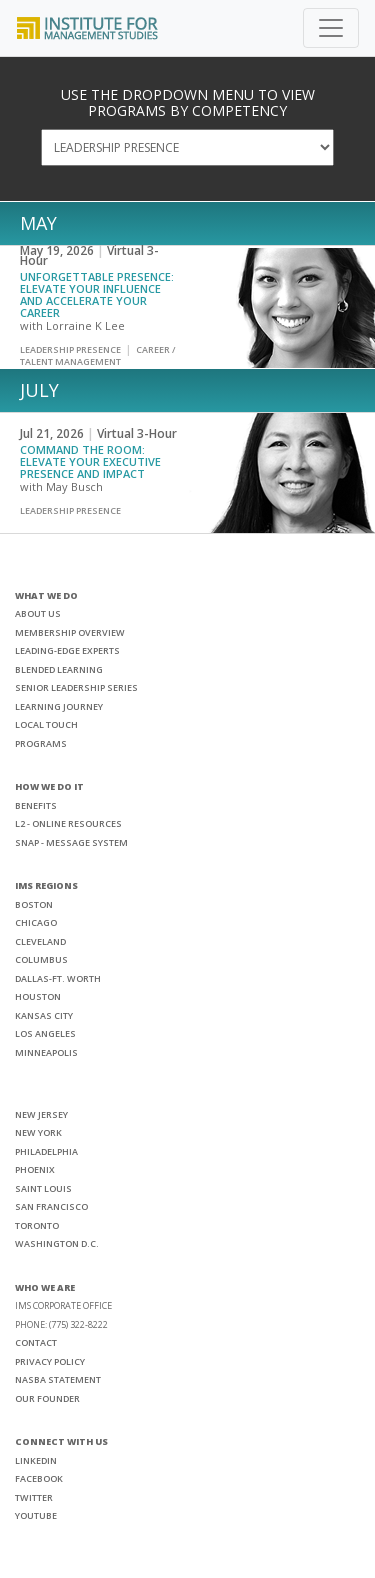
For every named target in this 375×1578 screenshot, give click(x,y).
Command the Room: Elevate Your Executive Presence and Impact (90, 461)
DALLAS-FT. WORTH (58, 978)
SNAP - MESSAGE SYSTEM (71, 842)
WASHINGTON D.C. (57, 1243)
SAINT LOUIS (43, 1188)
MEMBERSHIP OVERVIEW (70, 632)
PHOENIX (35, 1169)
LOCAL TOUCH (46, 724)
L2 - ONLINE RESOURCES (68, 823)
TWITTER (34, 1497)
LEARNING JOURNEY (59, 706)
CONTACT (36, 1342)
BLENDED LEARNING (59, 669)
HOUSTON (38, 996)
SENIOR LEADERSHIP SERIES (76, 687)
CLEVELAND (40, 941)
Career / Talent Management (98, 355)
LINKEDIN (36, 1460)
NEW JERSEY (41, 1114)
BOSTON (34, 904)
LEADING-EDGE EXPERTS (67, 650)
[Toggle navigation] (331, 28)
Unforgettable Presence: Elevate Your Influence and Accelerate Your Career (97, 294)
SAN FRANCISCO (51, 1206)
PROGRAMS (41, 743)
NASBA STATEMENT (58, 1379)
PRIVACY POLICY (50, 1361)
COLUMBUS (41, 959)
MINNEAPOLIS (46, 1052)
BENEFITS (36, 805)
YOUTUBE (36, 1515)
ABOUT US (38, 613)
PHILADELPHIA (46, 1151)
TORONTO (37, 1225)
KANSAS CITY (44, 1015)
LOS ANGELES (45, 1033)
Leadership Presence (70, 349)
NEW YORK (38, 1132)
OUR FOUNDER (47, 1398)
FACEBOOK (39, 1478)
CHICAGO (36, 922)
